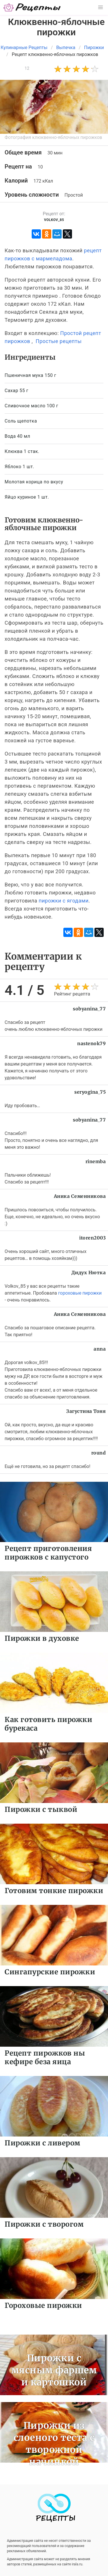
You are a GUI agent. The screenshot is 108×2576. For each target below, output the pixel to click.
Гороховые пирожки (43, 2305)
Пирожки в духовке (42, 1638)
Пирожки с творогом (44, 2224)
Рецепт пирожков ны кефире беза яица (45, 2057)
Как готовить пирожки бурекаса (48, 1724)
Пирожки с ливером (42, 2143)
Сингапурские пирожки (50, 1971)
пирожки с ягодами (63, 901)
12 (26, 68)
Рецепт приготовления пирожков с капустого (48, 1553)
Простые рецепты (59, 341)
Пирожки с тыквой (41, 1809)
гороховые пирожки (80, 1293)
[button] (100, 7)
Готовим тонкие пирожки (54, 1890)
